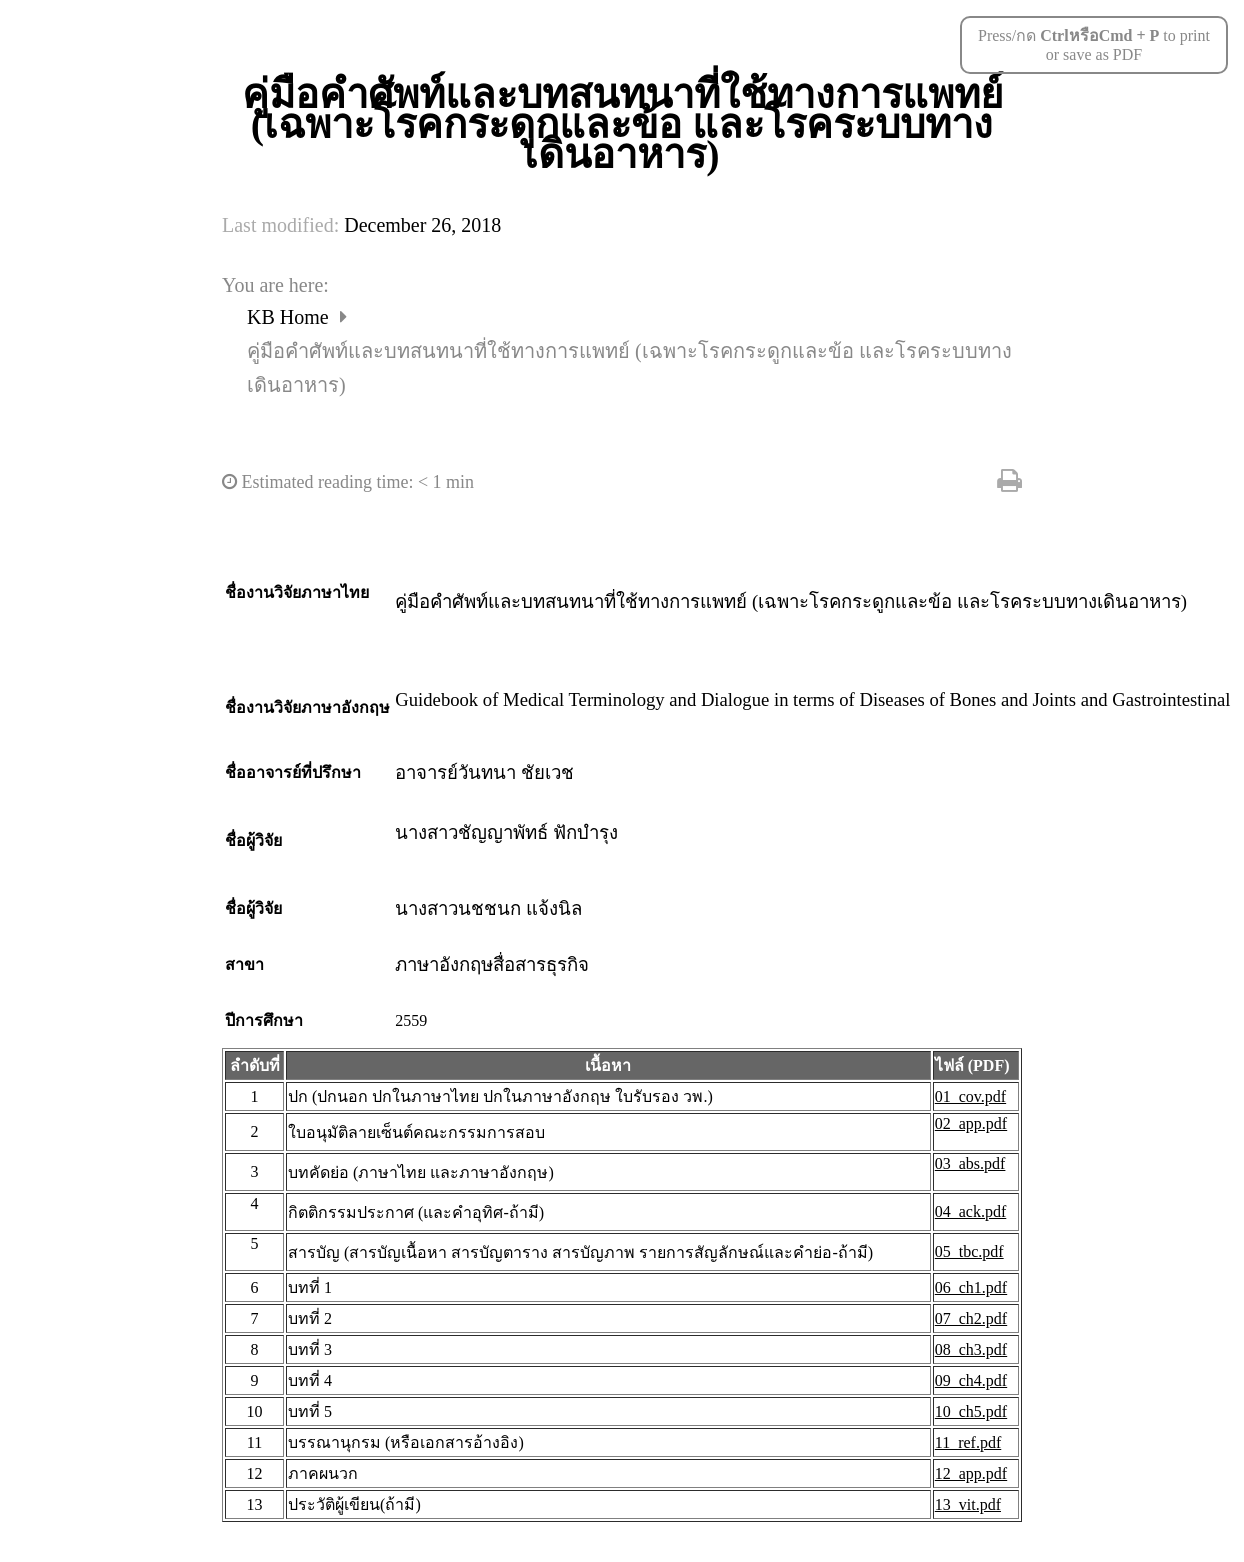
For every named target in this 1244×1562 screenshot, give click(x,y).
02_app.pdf (971, 1123)
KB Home (290, 317)
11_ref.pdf (968, 1442)
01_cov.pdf (970, 1096)
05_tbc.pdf (969, 1251)
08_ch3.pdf (971, 1349)
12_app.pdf (971, 1473)
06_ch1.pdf (971, 1287)
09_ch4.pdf (971, 1380)
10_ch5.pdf (971, 1411)
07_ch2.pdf (971, 1318)
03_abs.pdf (970, 1163)
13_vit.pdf (968, 1504)
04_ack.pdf (971, 1211)
